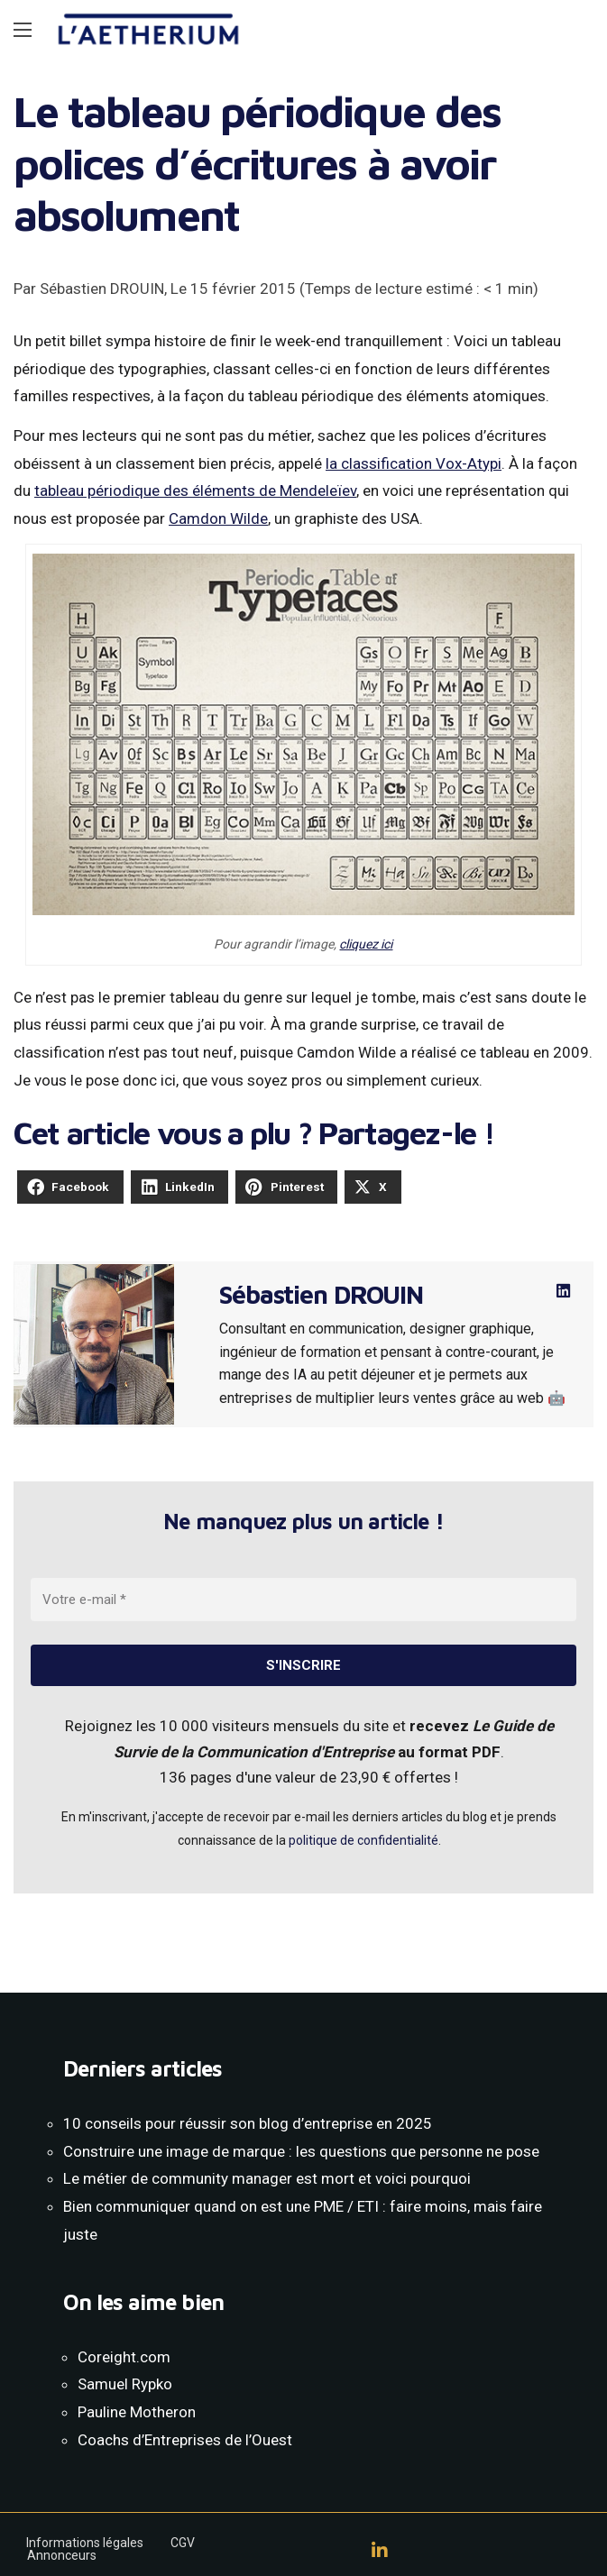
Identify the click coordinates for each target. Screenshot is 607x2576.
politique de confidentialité (363, 1840)
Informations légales (84, 2542)
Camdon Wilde (218, 518)
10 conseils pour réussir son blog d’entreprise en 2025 (247, 2123)
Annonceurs (62, 2555)
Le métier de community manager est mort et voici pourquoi (267, 2178)
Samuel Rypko (125, 2384)
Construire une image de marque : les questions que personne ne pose (301, 2151)
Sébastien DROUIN (321, 1294)
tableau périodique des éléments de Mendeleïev (195, 490)
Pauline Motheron (137, 2412)
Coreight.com (124, 2357)
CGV (182, 2542)
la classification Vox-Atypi (413, 463)
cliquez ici (365, 944)
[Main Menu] (23, 30)
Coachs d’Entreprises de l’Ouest (185, 2440)
